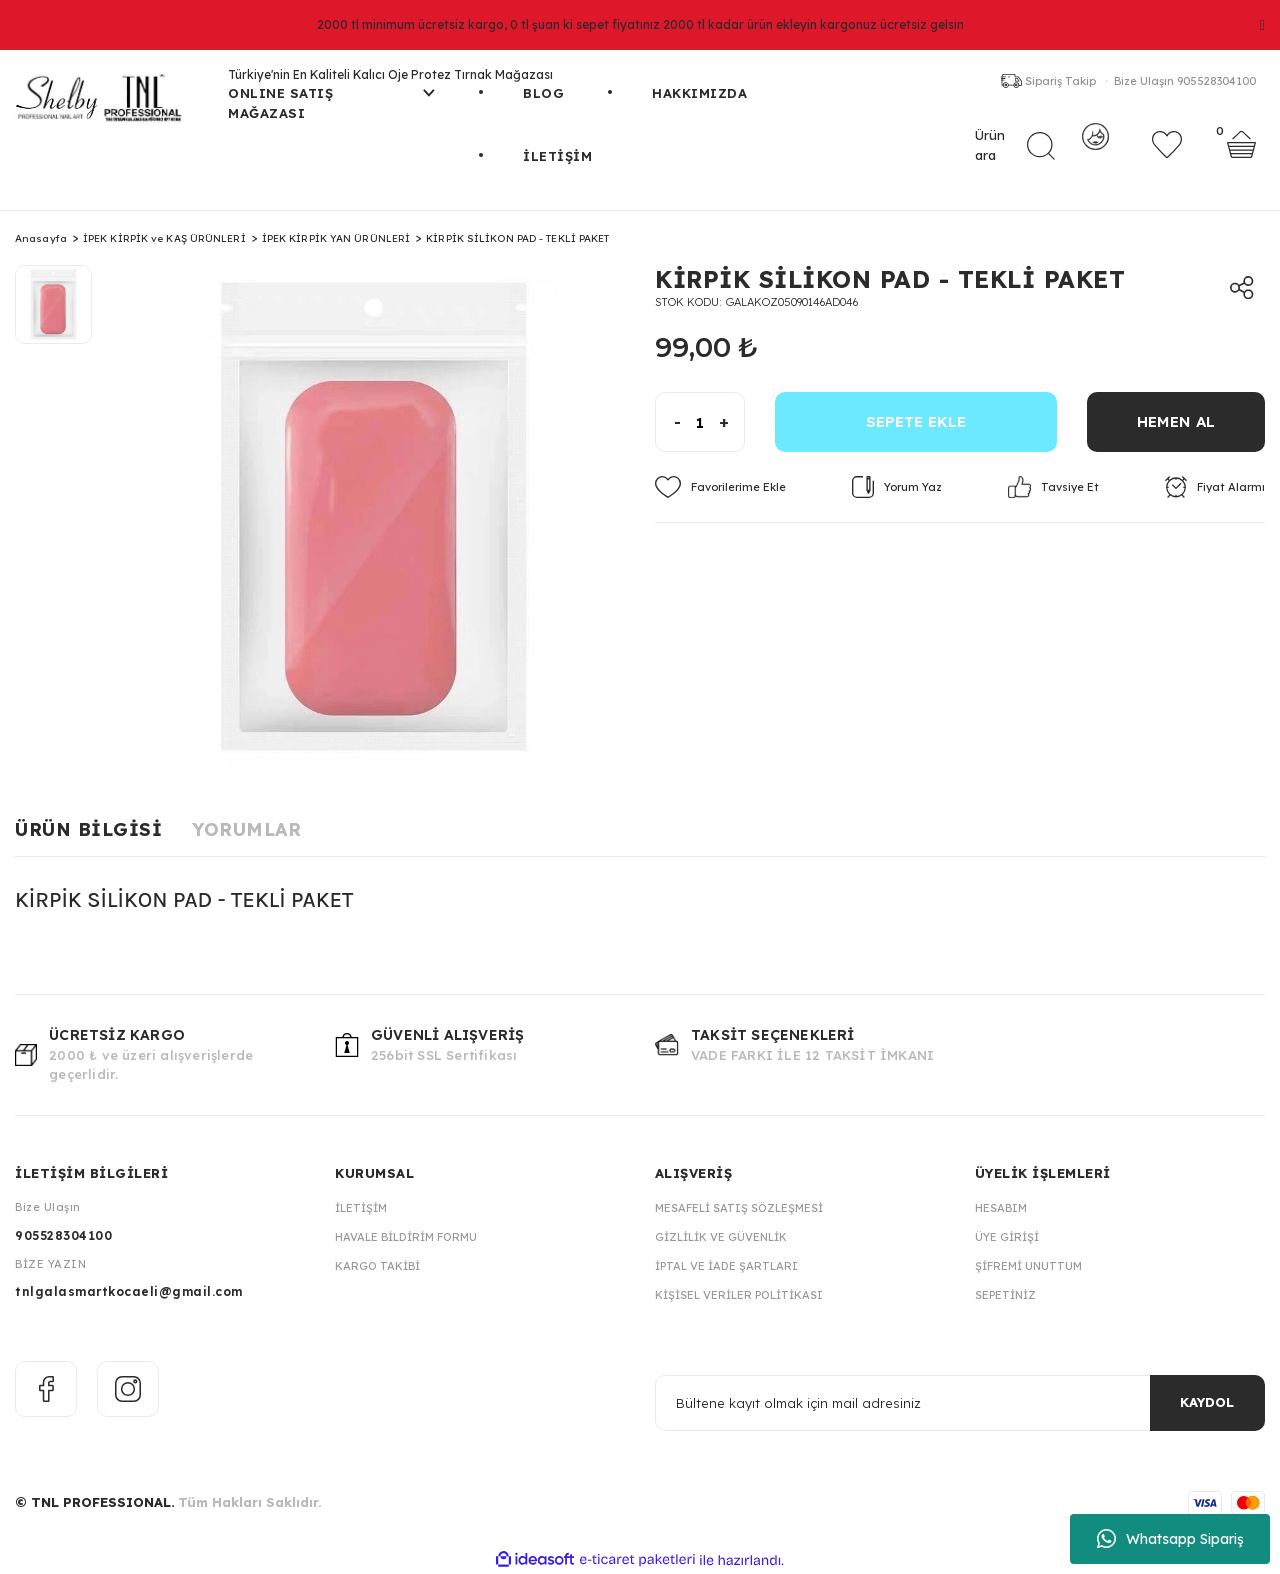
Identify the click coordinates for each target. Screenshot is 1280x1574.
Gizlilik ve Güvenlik (721, 1237)
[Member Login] (1095, 155)
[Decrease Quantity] (668, 422)
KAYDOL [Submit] (1207, 1402)
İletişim (361, 1208)
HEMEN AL (1176, 421)
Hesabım (1001, 1208)
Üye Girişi (1007, 1237)
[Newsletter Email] (960, 1403)
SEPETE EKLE (916, 421)
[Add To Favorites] (720, 487)
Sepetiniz (1005, 1295)
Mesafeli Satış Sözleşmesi (739, 1208)
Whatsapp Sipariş (1170, 1539)
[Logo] (106, 105)
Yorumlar (246, 829)
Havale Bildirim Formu (406, 1237)
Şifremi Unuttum (1028, 1266)
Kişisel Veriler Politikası (739, 1295)
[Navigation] (331, 115)
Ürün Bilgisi (88, 829)
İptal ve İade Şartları (726, 1266)
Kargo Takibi (377, 1266)
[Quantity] (700, 422)
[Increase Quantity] (731, 422)
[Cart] (1241, 155)
